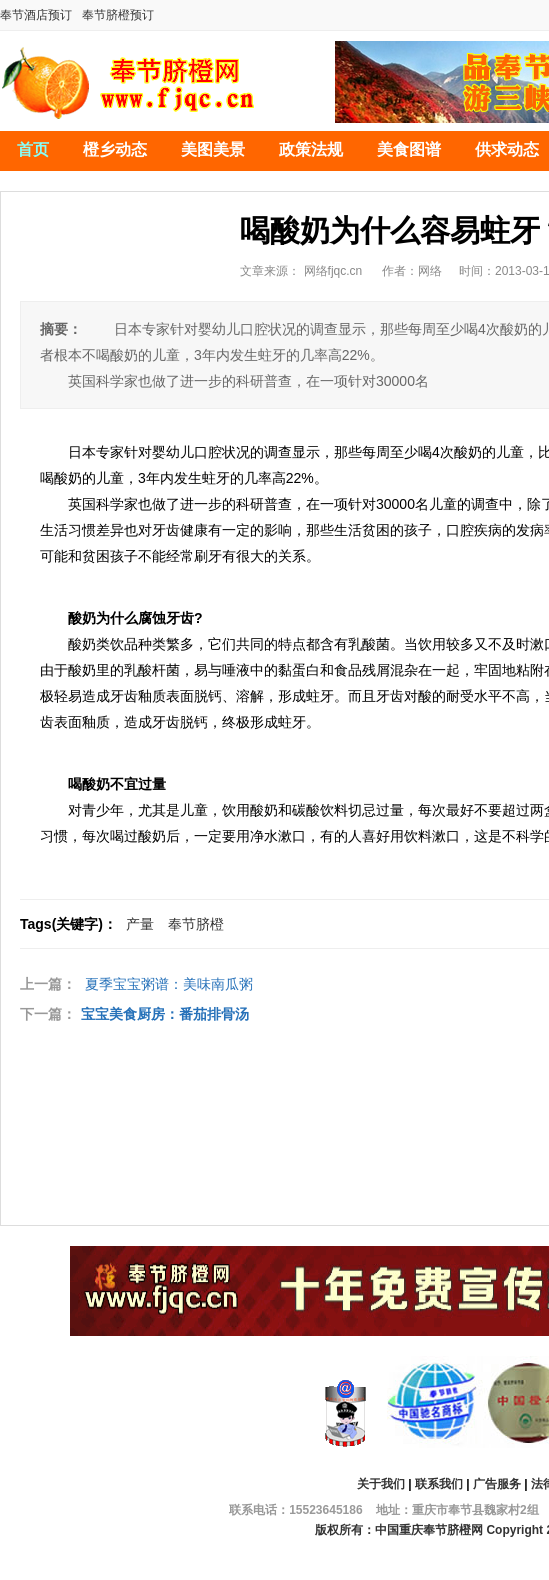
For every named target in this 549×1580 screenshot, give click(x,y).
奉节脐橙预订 (118, 15)
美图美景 (213, 149)
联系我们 (439, 1484)
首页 (33, 149)
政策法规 (311, 149)
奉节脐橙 (196, 924)
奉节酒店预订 (36, 15)
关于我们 (381, 1484)
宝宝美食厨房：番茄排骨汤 (165, 1014)
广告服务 (497, 1484)
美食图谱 (409, 149)
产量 (140, 924)
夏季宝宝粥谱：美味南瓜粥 (169, 984)
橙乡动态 (115, 149)
